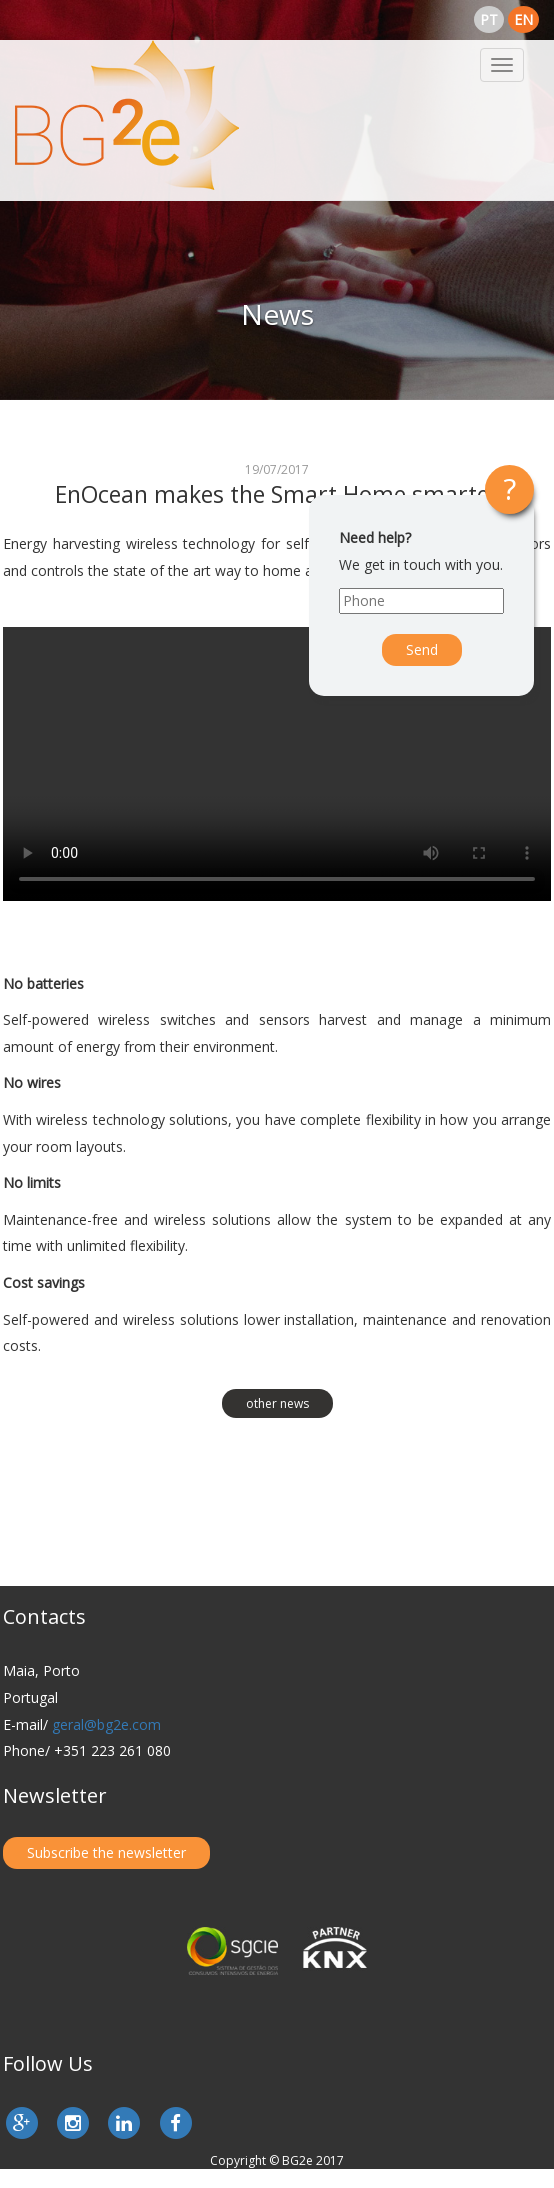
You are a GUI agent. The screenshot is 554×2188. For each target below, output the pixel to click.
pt (489, 19)
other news (277, 1403)
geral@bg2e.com (106, 1724)
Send (422, 649)
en (523, 19)
